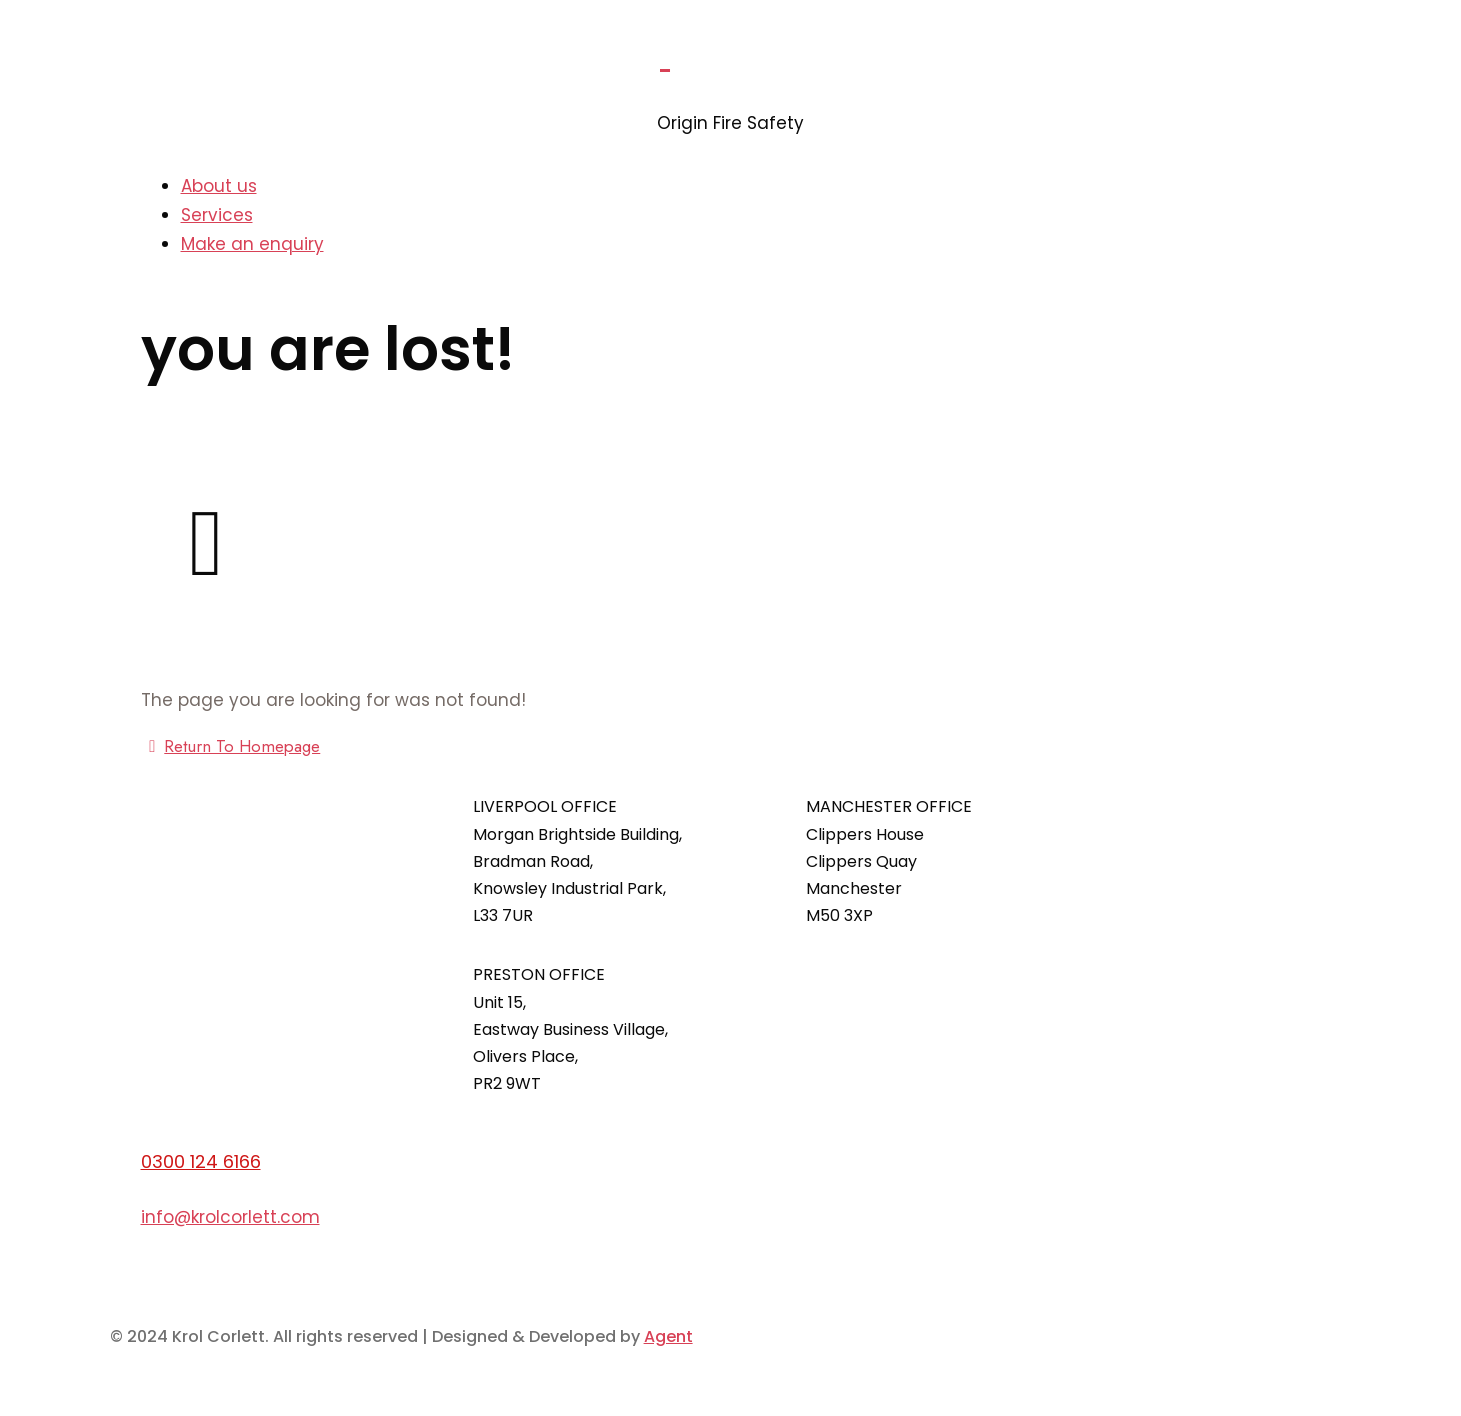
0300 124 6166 (201, 1161)
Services (217, 215)
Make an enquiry (252, 244)
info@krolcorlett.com (230, 1217)
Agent (668, 1336)
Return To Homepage (231, 746)
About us (219, 186)
